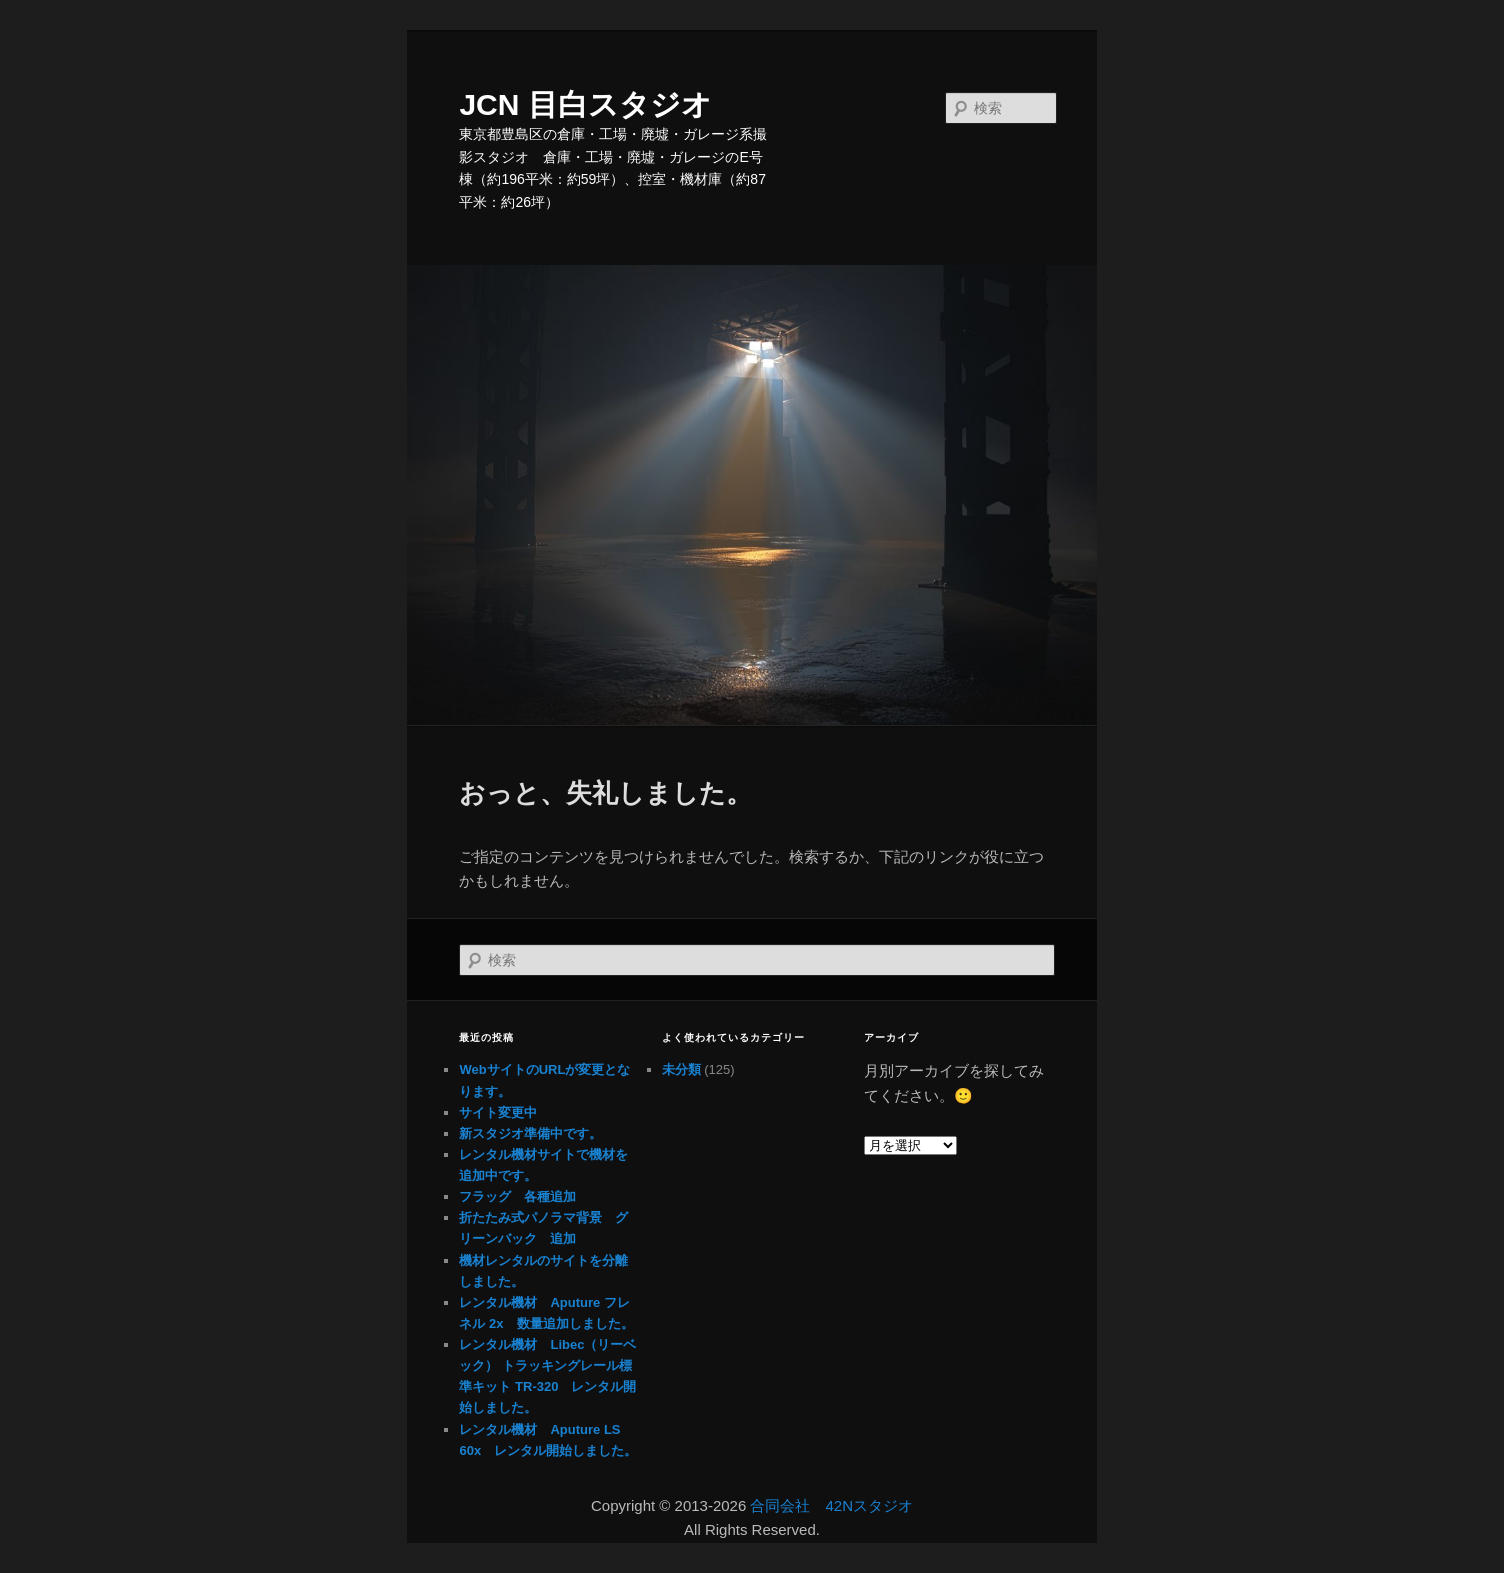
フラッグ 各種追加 (517, 1196)
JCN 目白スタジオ (585, 104)
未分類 (681, 1069)
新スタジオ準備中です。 (530, 1133)
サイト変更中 (498, 1112)
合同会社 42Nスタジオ (831, 1505)
